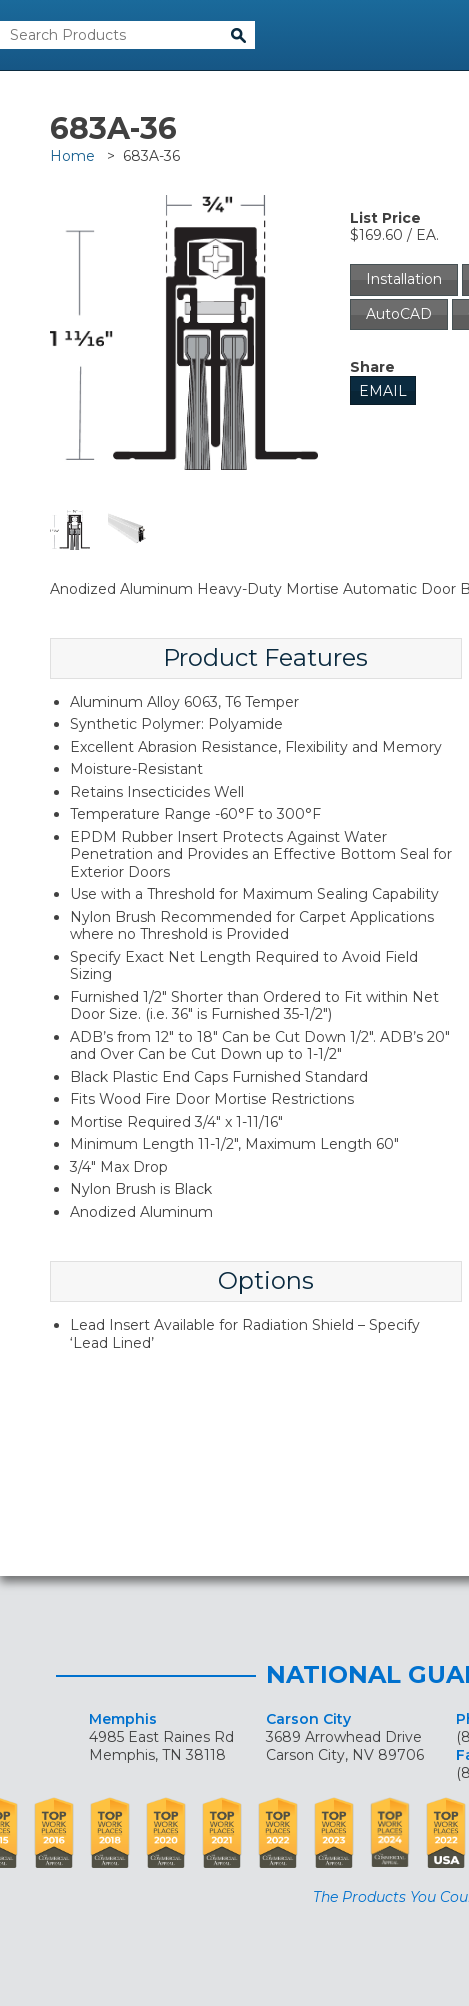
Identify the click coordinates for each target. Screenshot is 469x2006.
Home (72, 156)
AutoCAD (399, 314)
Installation (404, 279)
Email (383, 391)
